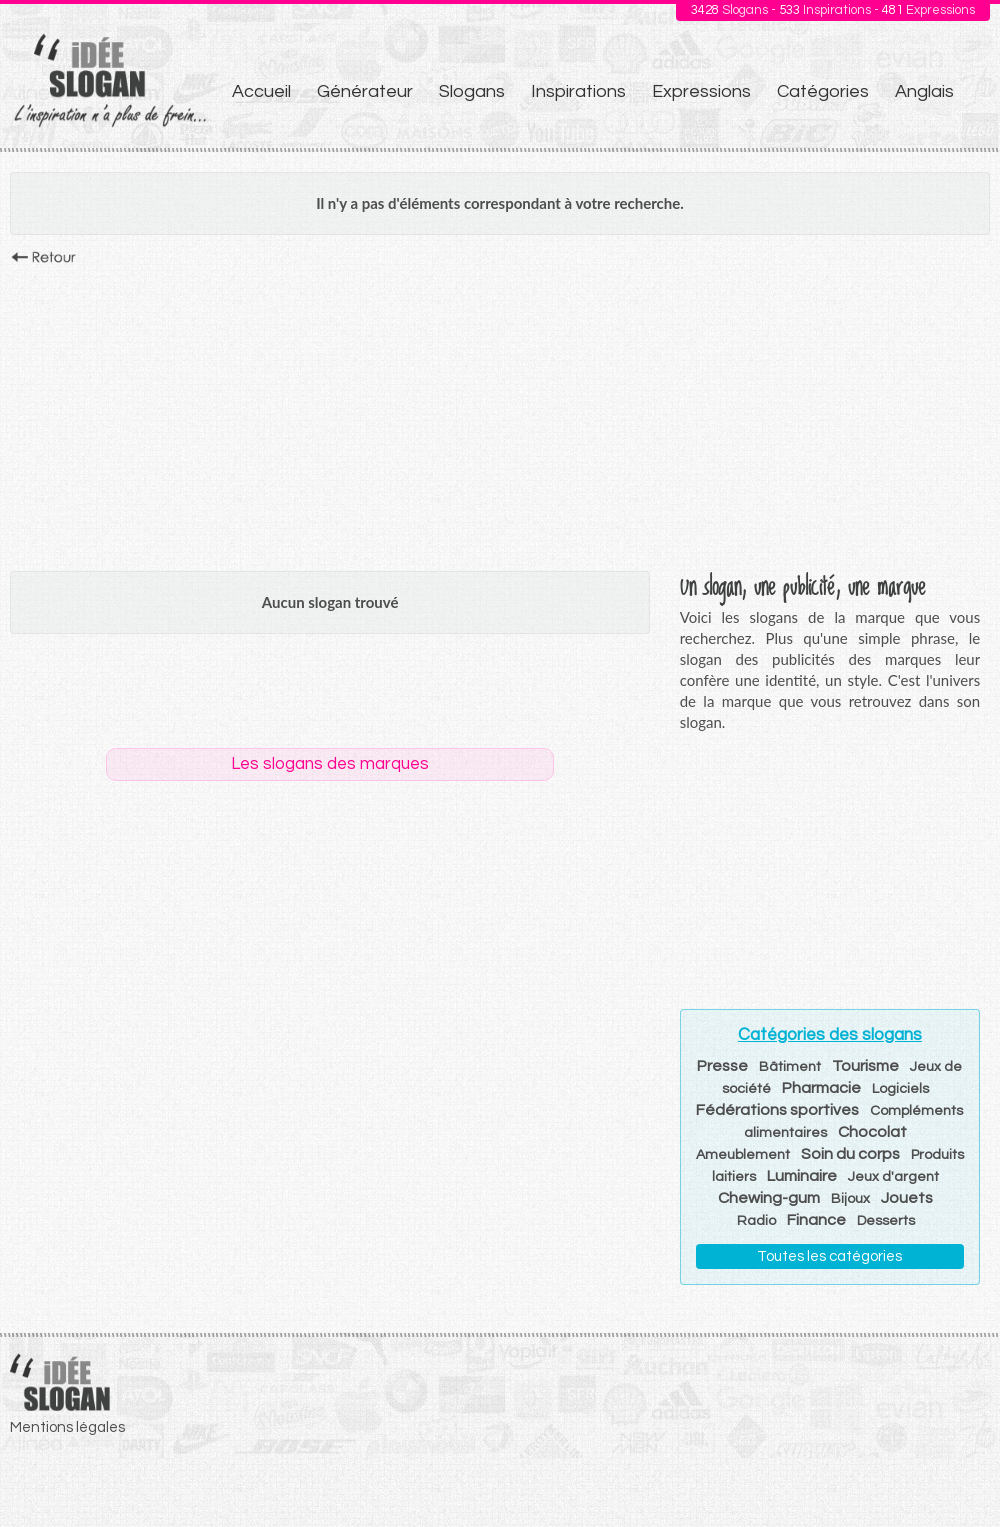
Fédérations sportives (777, 1110)
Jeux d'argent (893, 1177)
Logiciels (900, 1089)
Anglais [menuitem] (924, 91)
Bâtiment (790, 1067)
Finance (816, 1220)
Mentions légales (67, 1427)
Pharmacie (821, 1088)
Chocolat (872, 1132)
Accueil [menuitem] (261, 91)
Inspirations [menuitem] (578, 91)
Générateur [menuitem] (365, 91)
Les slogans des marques (330, 764)
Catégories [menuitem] (823, 91)
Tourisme (865, 1066)
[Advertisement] (500, 413)
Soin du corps (850, 1154)
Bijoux (850, 1199)
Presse (722, 1066)
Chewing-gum (769, 1198)
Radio (756, 1221)
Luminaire (802, 1176)
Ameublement (743, 1155)
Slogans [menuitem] (472, 91)
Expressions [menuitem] (701, 91)
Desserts (886, 1221)
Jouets (907, 1198)
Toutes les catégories (829, 1256)
